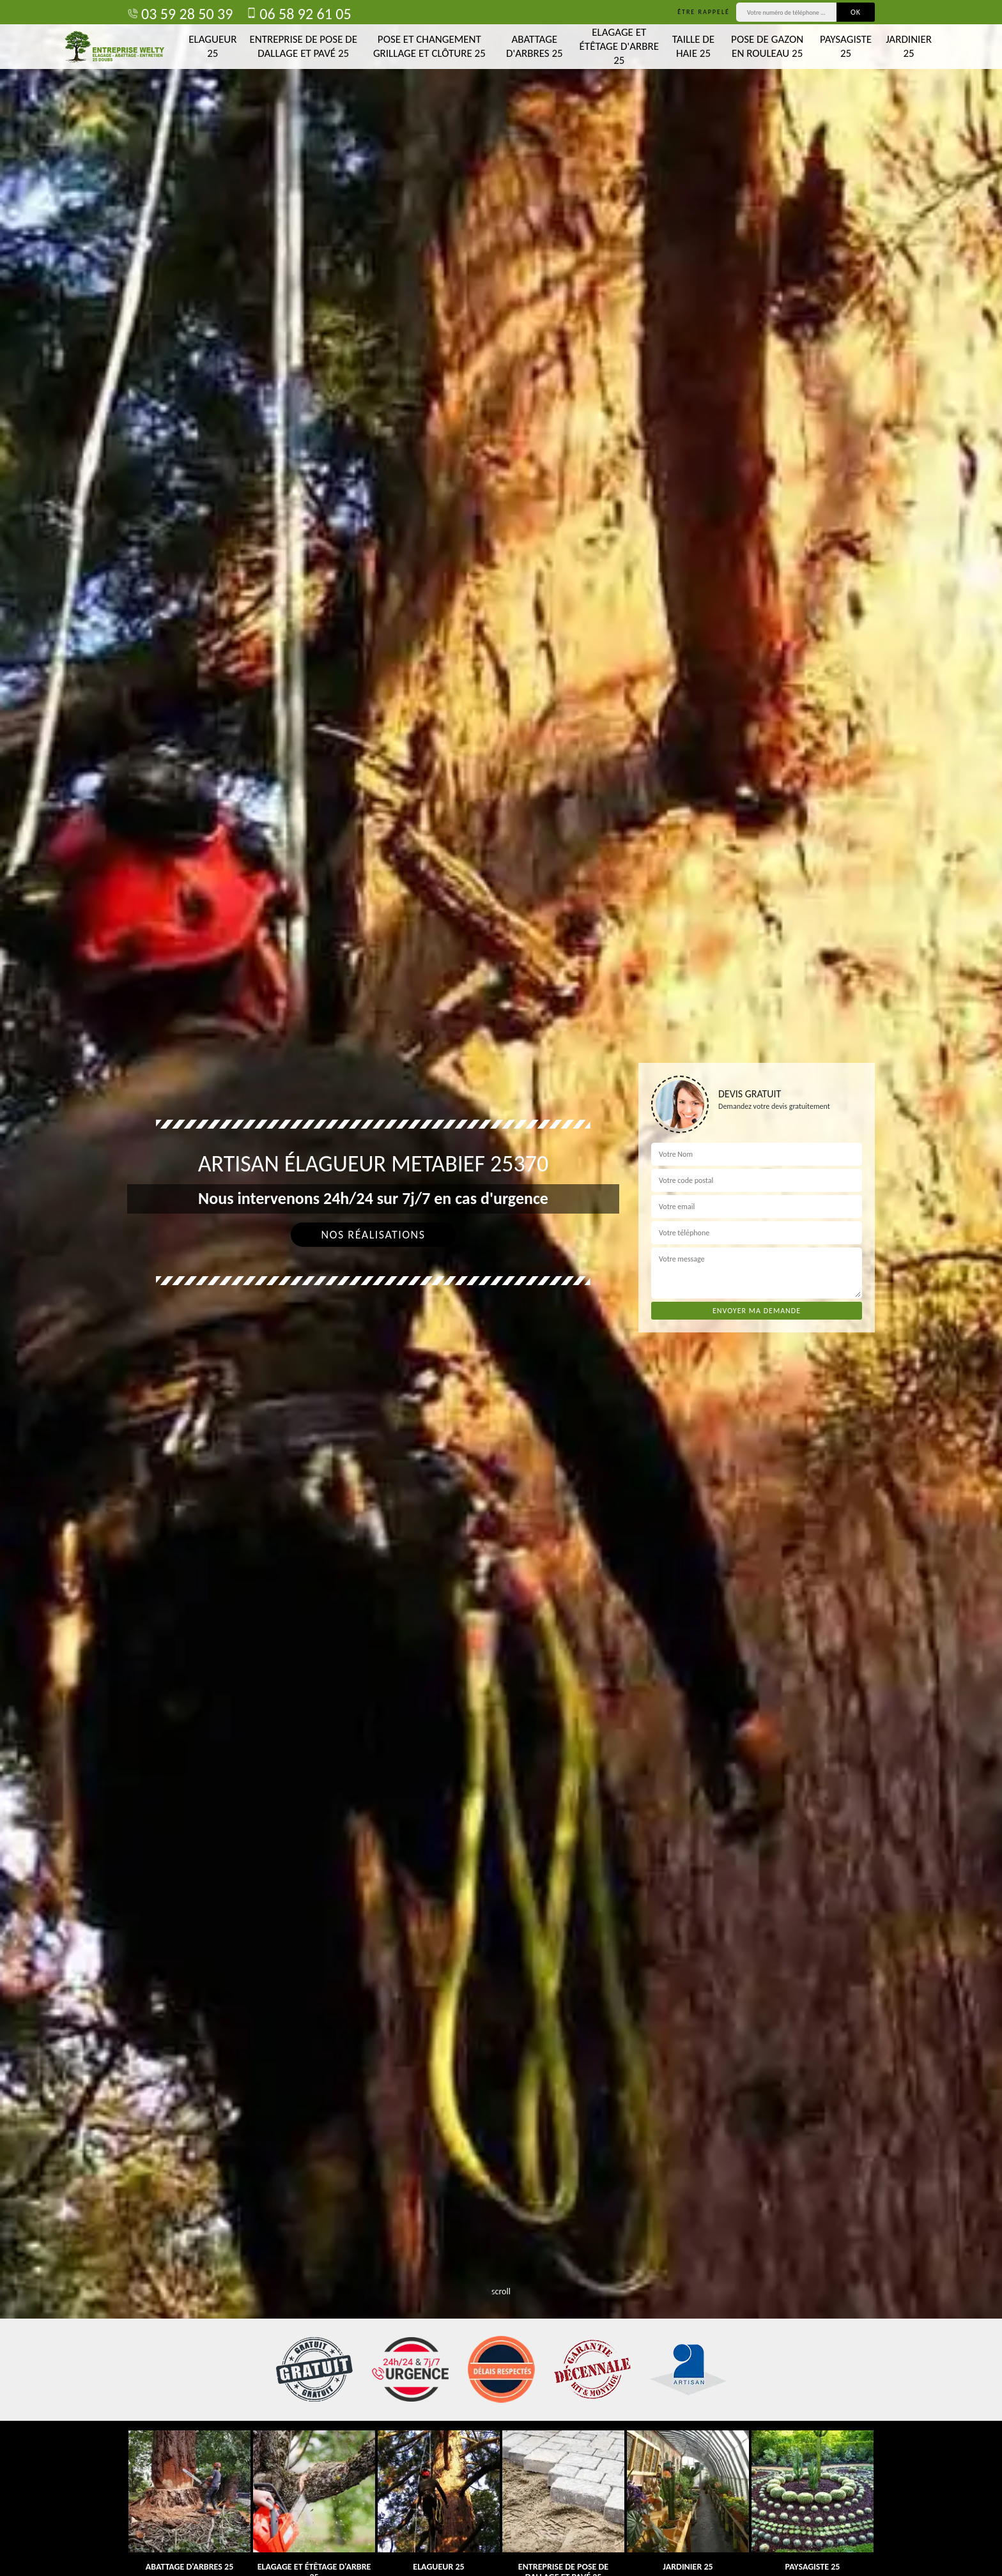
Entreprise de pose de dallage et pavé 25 (303, 46)
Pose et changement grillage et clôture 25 (429, 46)
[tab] (501, 1288)
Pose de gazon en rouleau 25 (767, 46)
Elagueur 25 (212, 46)
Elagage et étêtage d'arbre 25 (619, 46)
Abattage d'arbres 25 (534, 46)
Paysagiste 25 (846, 46)
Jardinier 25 (909, 46)
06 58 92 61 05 (298, 13)
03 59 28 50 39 (180, 13)
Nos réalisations (373, 1235)
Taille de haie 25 (693, 46)
